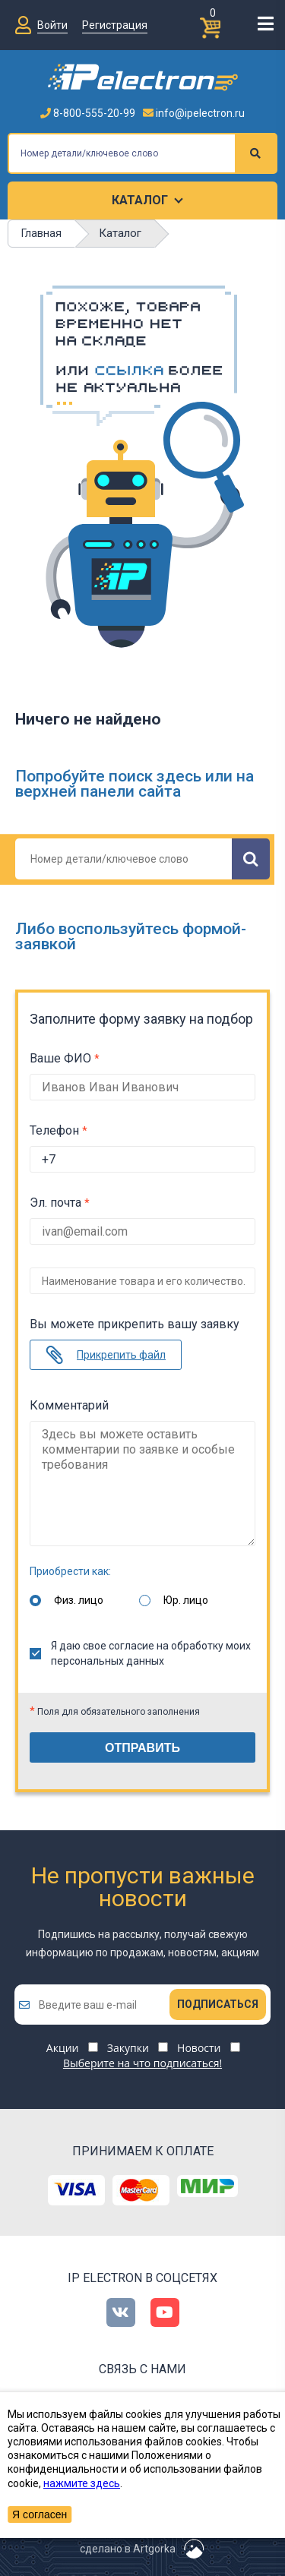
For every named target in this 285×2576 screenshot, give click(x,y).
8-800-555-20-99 (87, 113)
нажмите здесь (81, 2483)
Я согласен (39, 2514)
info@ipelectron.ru (194, 113)
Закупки (128, 2048)
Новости (198, 2048)
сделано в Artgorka (128, 2549)
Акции (62, 2048)
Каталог (140, 200)
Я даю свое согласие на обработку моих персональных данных (140, 1653)
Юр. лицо (185, 1600)
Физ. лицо (78, 1600)
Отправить (142, 1747)
